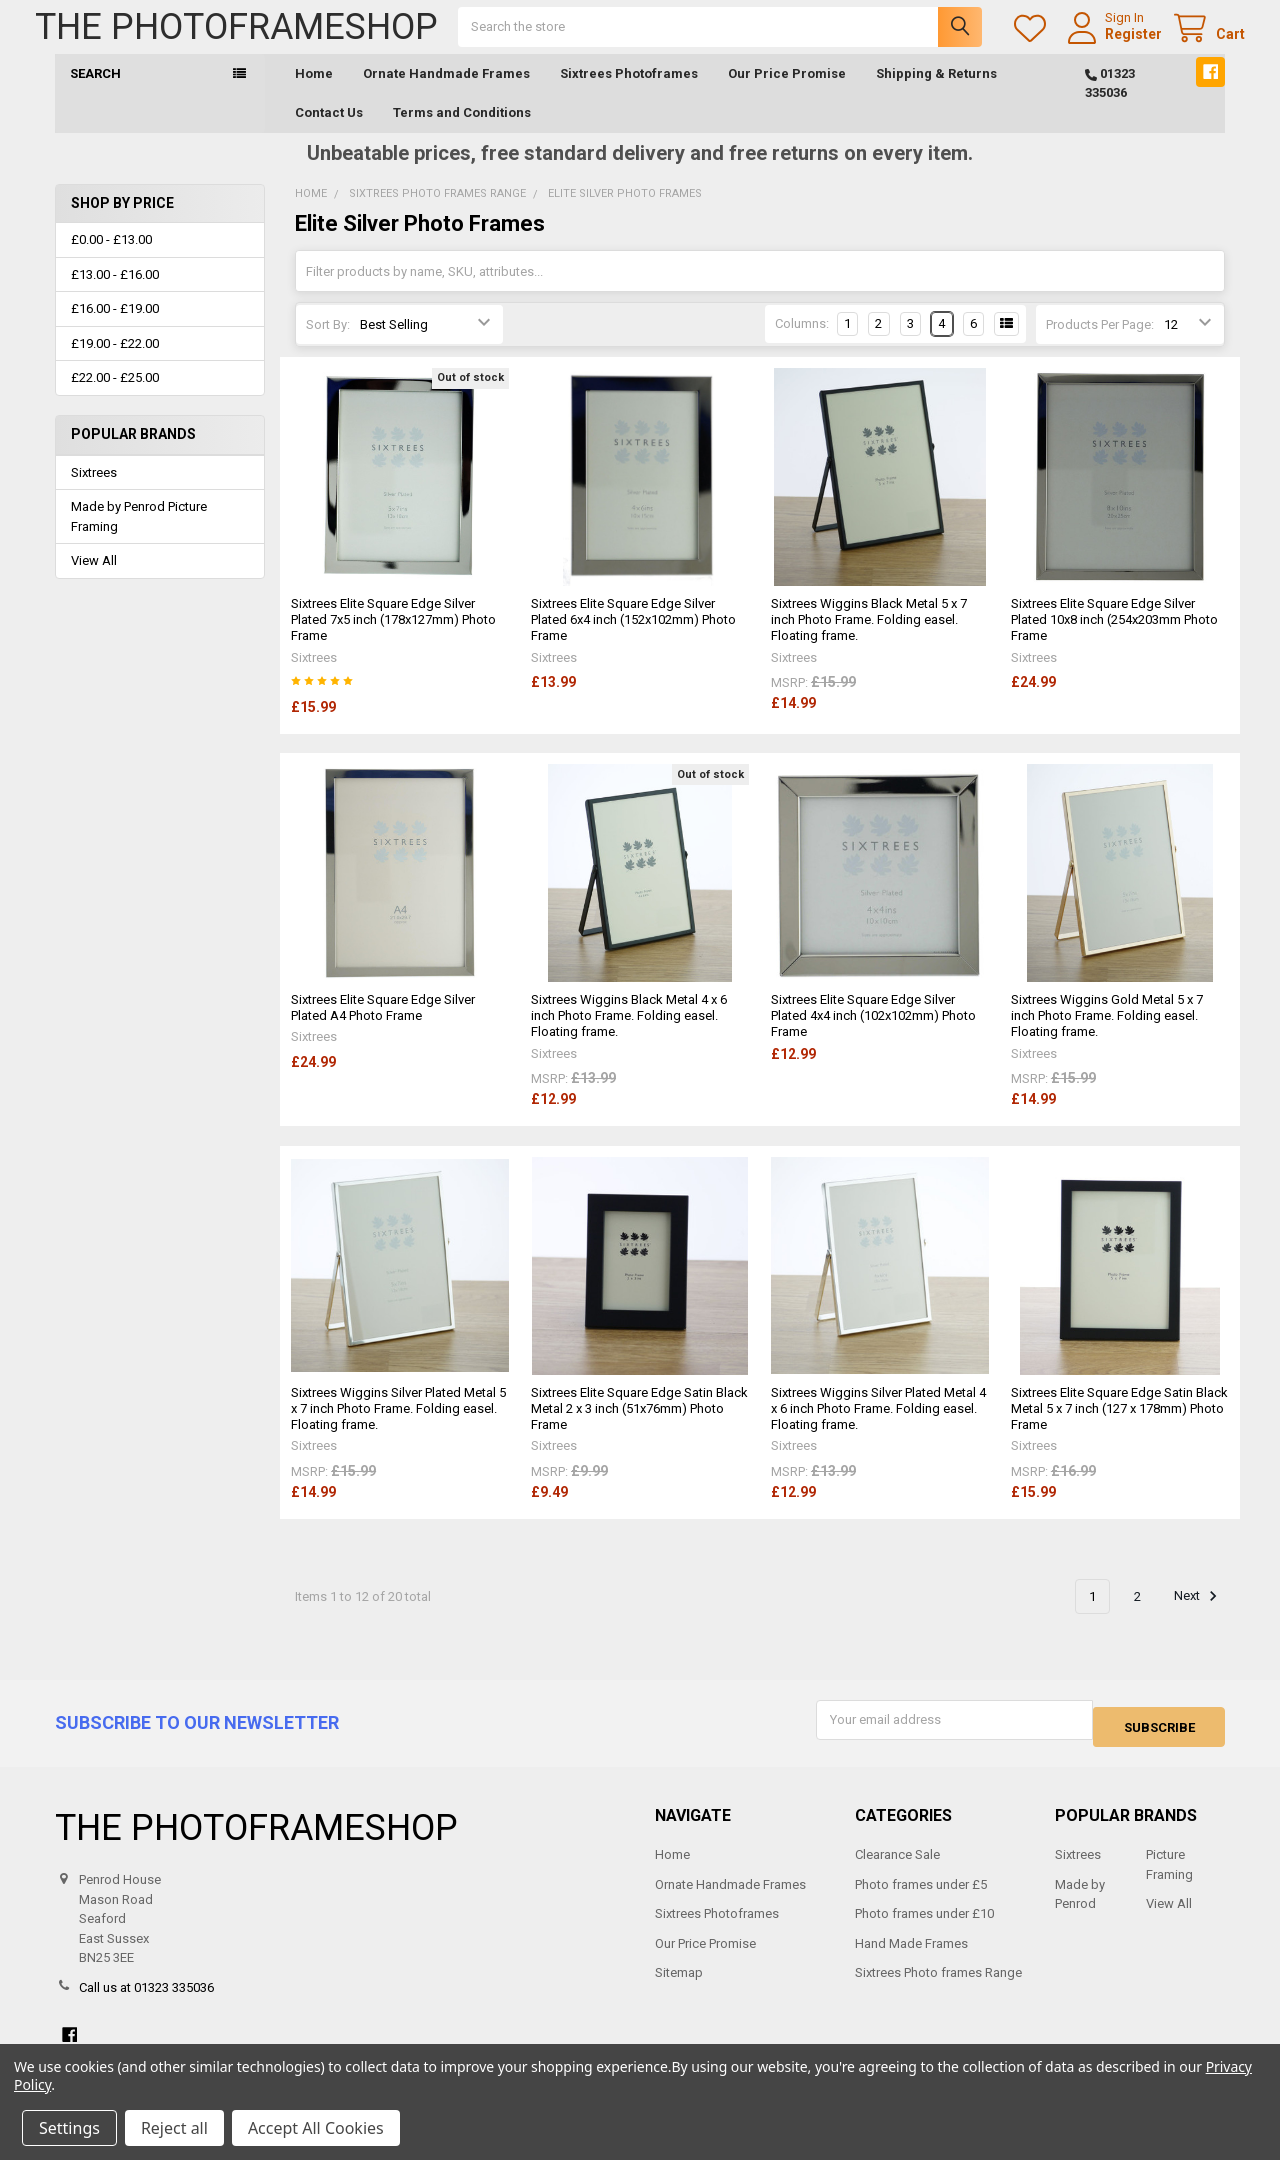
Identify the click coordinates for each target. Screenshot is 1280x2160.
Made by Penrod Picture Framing (139, 536)
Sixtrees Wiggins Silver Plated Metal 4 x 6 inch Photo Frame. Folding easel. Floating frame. (878, 1429)
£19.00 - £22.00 (115, 363)
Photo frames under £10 (924, 1926)
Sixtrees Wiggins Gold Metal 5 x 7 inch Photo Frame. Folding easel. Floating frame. (1107, 1036)
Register (1113, 44)
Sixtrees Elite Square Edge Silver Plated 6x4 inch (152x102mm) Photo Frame (633, 640)
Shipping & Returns (936, 93)
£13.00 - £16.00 (115, 294)
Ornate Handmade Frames (446, 93)
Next (1198, 1616)
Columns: (802, 343)
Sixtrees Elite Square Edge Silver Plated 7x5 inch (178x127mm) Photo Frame (393, 640)
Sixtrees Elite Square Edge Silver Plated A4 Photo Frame (383, 1027)
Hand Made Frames (911, 1955)
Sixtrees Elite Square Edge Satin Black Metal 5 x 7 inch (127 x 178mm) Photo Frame (1119, 1429)
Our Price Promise (787, 93)
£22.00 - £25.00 (115, 397)
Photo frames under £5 (921, 1896)
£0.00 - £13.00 (111, 259)
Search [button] (95, 93)
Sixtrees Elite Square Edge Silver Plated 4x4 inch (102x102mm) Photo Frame (873, 1036)
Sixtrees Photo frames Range (938, 1985)
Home (314, 93)
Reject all (174, 2128)
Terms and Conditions (462, 132)
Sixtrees (94, 492)
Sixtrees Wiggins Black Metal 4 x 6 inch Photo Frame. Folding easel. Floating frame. (629, 1036)
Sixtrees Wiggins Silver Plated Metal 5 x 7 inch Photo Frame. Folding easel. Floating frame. (398, 1429)
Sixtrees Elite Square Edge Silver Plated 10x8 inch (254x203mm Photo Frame (1114, 640)
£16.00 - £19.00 (115, 328)
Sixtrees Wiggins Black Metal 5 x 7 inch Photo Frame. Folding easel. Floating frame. (869, 640)
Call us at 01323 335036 (146, 1999)
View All (94, 580)
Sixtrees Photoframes (629, 93)
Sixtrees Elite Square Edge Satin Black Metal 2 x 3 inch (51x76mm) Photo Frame (639, 1429)
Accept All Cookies (316, 2128)
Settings (69, 2128)
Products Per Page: (1100, 344)
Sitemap (679, 1985)
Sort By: (328, 344)
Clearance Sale (897, 1867)
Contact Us (329, 132)
